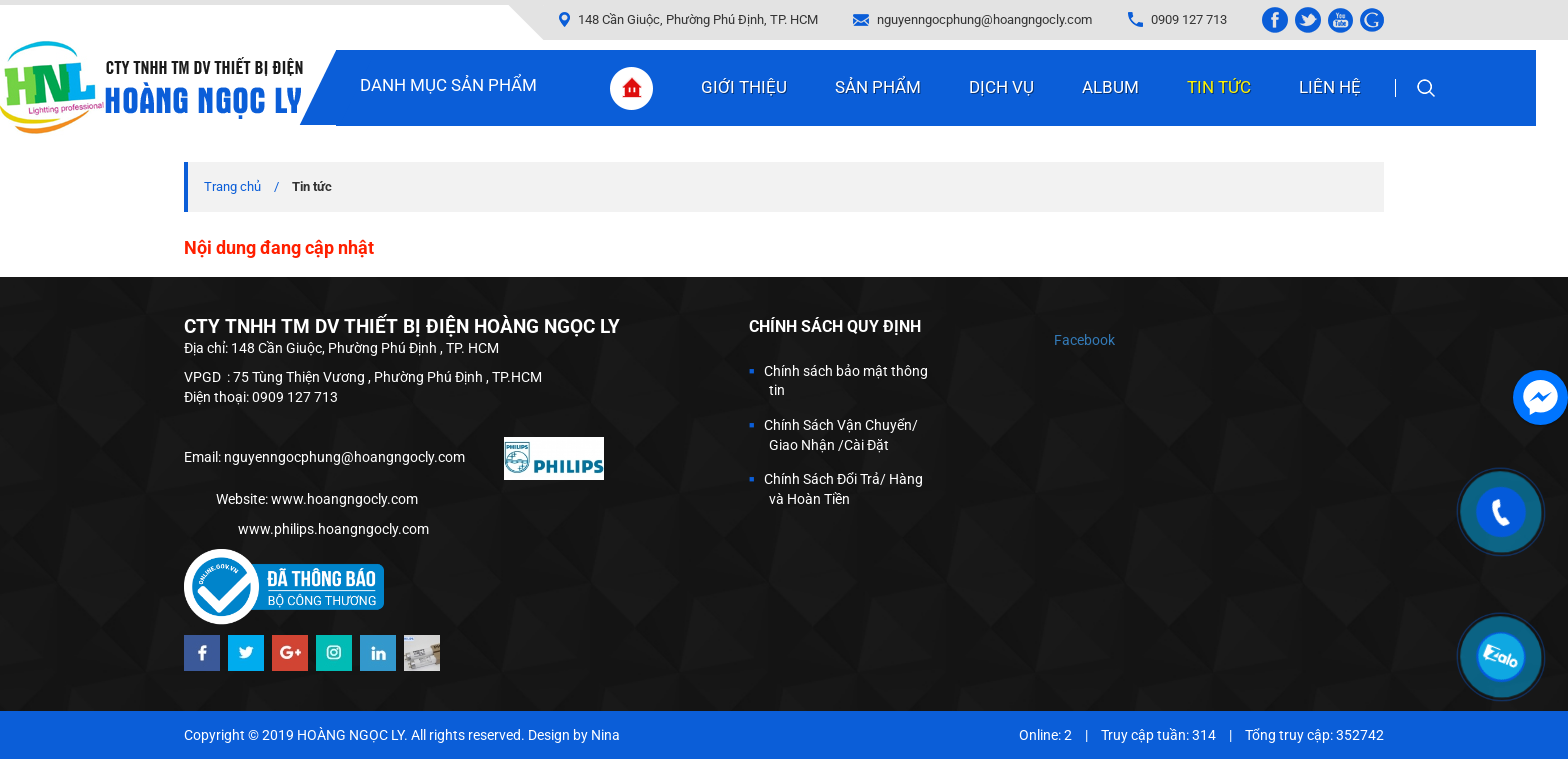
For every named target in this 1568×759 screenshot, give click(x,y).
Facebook (1084, 340)
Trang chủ (232, 186)
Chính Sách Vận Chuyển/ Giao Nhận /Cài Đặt (841, 435)
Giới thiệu (744, 87)
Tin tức (1219, 87)
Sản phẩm (878, 87)
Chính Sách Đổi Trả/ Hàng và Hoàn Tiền (843, 489)
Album (1110, 87)
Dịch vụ (1001, 87)
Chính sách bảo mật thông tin (846, 381)
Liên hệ (1330, 87)
